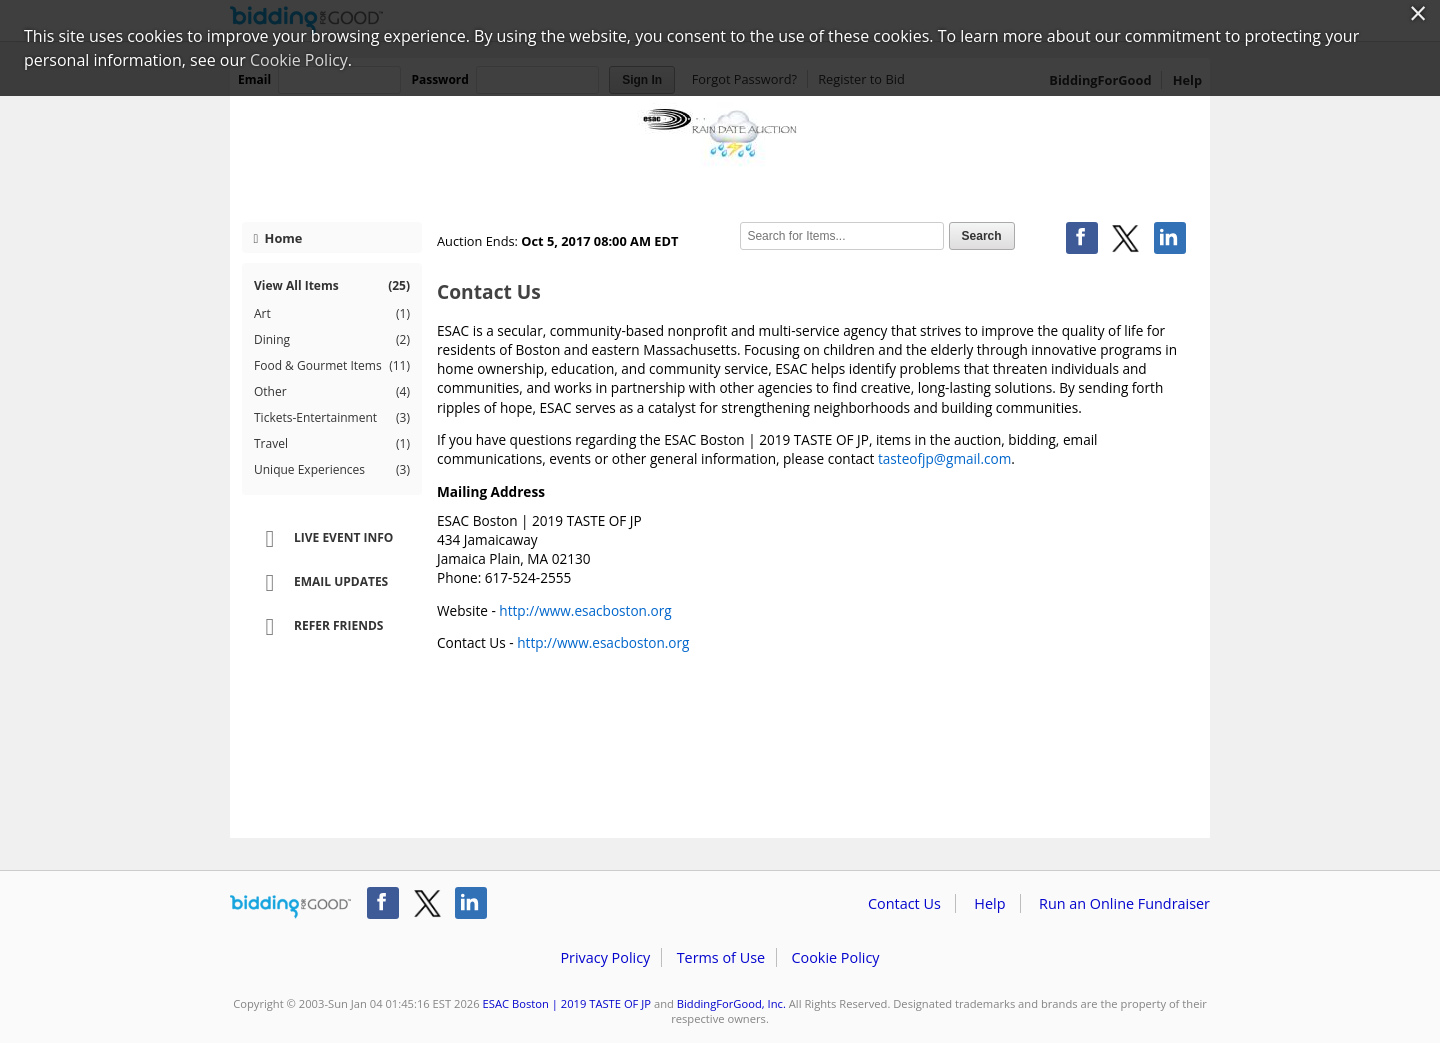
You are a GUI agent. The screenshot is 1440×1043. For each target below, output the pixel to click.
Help (989, 903)
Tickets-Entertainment (332, 418)
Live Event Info (322, 539)
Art (332, 314)
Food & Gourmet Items (332, 366)
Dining (332, 340)
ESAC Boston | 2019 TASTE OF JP (567, 1003)
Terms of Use (721, 957)
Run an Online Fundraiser (1124, 903)
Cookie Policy (835, 957)
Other (332, 392)
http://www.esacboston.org (585, 610)
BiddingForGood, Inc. (731, 1003)
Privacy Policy (605, 957)
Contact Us (904, 903)
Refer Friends (317, 627)
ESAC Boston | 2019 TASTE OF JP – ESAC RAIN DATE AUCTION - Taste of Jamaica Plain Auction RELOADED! (720, 152)
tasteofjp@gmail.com (944, 458)
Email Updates (320, 583)
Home (278, 238)
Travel (332, 444)
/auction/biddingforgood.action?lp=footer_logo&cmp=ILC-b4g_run (290, 907)
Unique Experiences (332, 470)
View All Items (332, 285)
